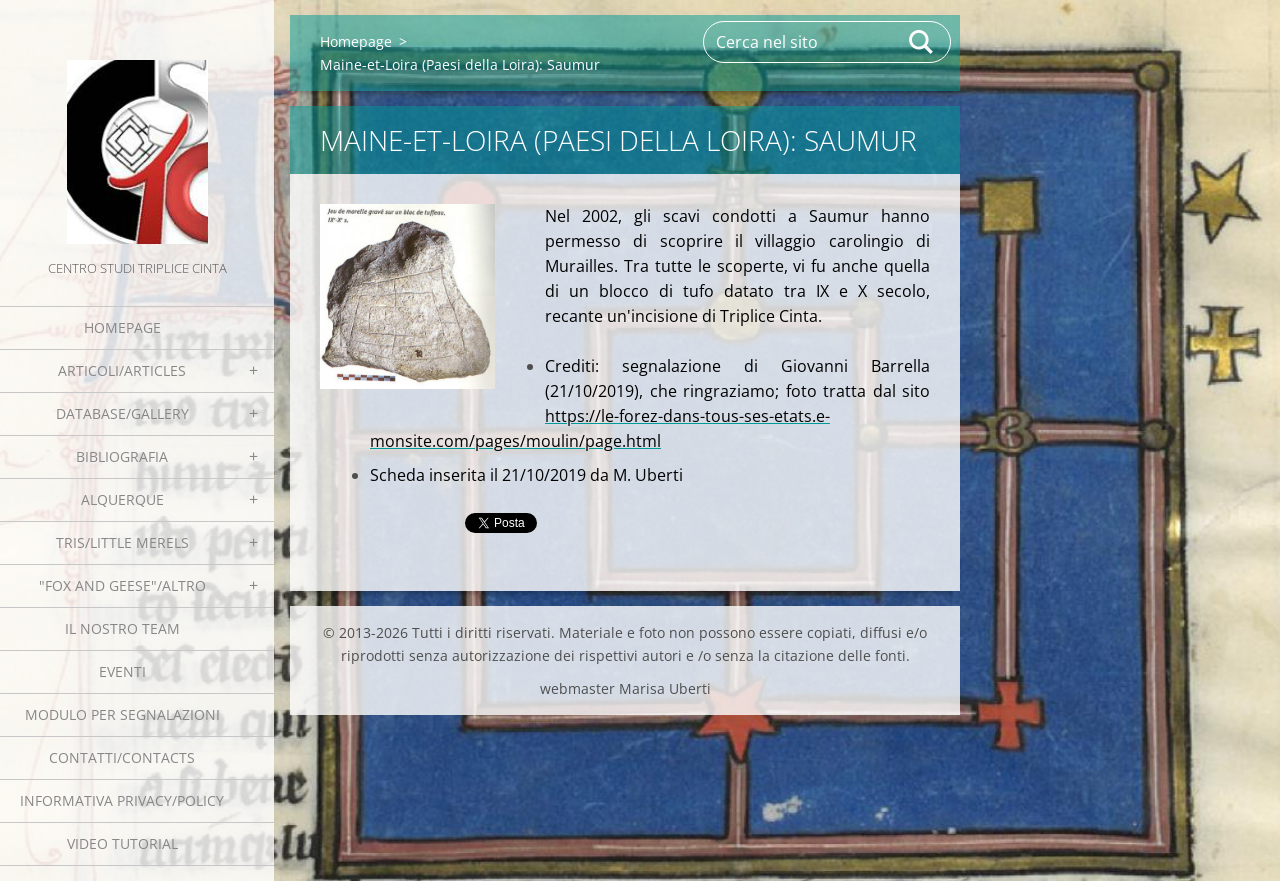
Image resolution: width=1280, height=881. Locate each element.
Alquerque (122, 499)
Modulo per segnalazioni (122, 714)
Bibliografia (122, 456)
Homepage (122, 327)
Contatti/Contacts (122, 757)
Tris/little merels (122, 542)
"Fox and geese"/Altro (122, 585)
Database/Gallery (122, 413)
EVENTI (122, 671)
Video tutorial (122, 843)
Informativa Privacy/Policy (122, 800)
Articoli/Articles (122, 370)
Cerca (922, 42)
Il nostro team (122, 628)
